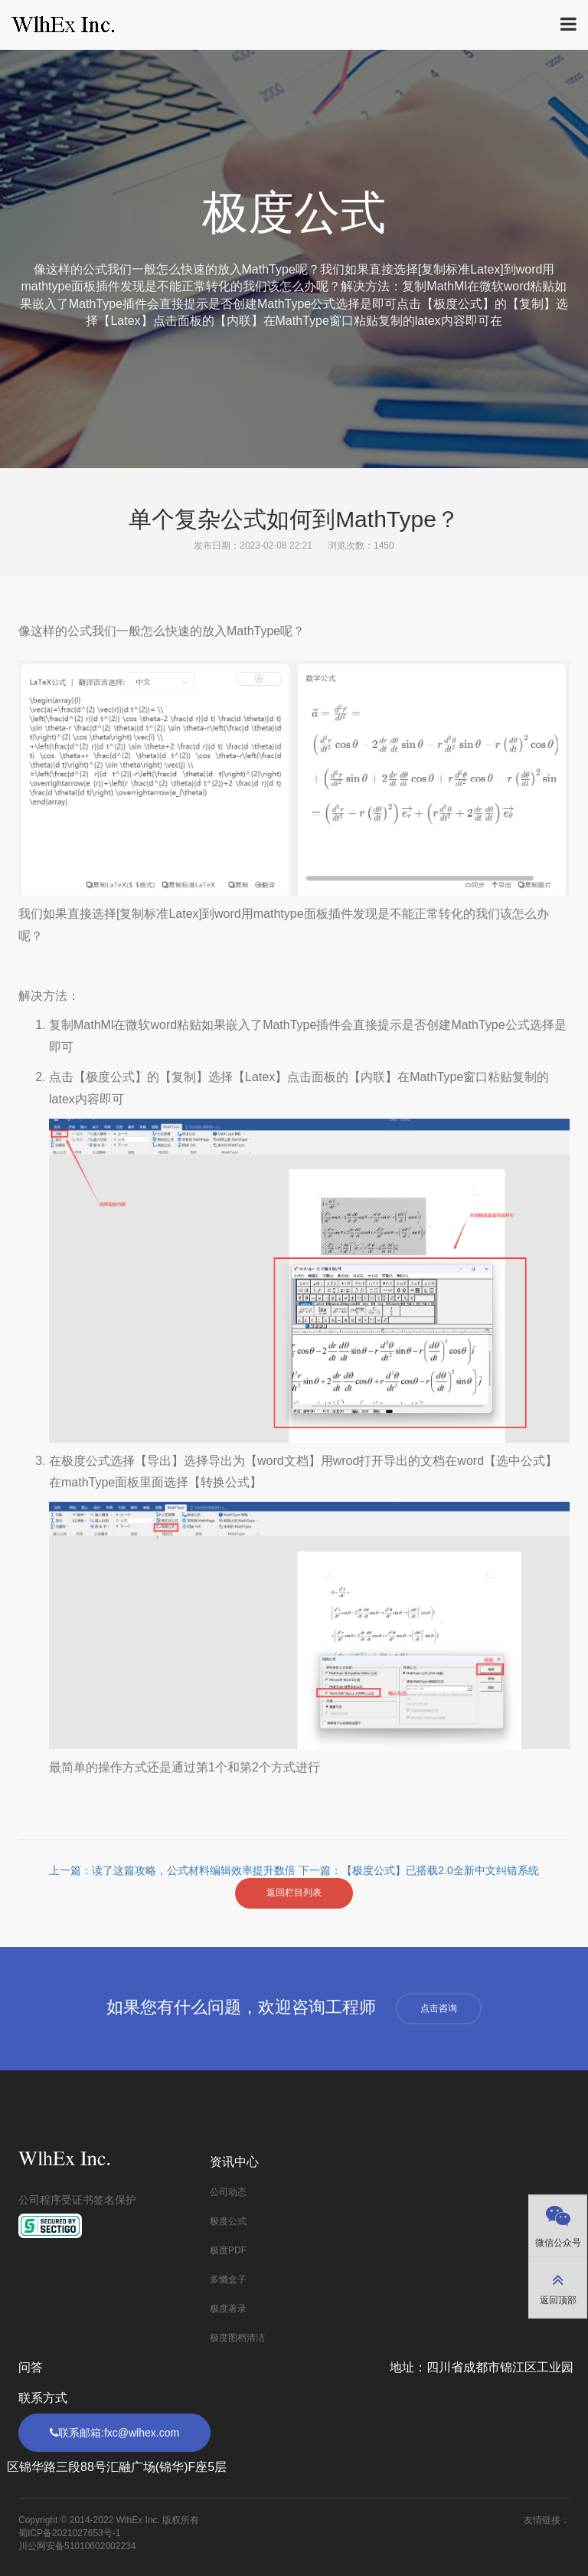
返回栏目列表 (294, 1892)
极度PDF (228, 2250)
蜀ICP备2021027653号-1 (69, 2533)
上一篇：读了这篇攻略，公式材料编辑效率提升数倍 (174, 1870)
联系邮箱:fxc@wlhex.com (114, 2433)
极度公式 (228, 2221)
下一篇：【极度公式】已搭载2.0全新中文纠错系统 (418, 1870)
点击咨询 (438, 2008)
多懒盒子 (228, 2279)
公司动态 (228, 2192)
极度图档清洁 (237, 2337)
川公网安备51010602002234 (77, 2546)
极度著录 (228, 2308)
